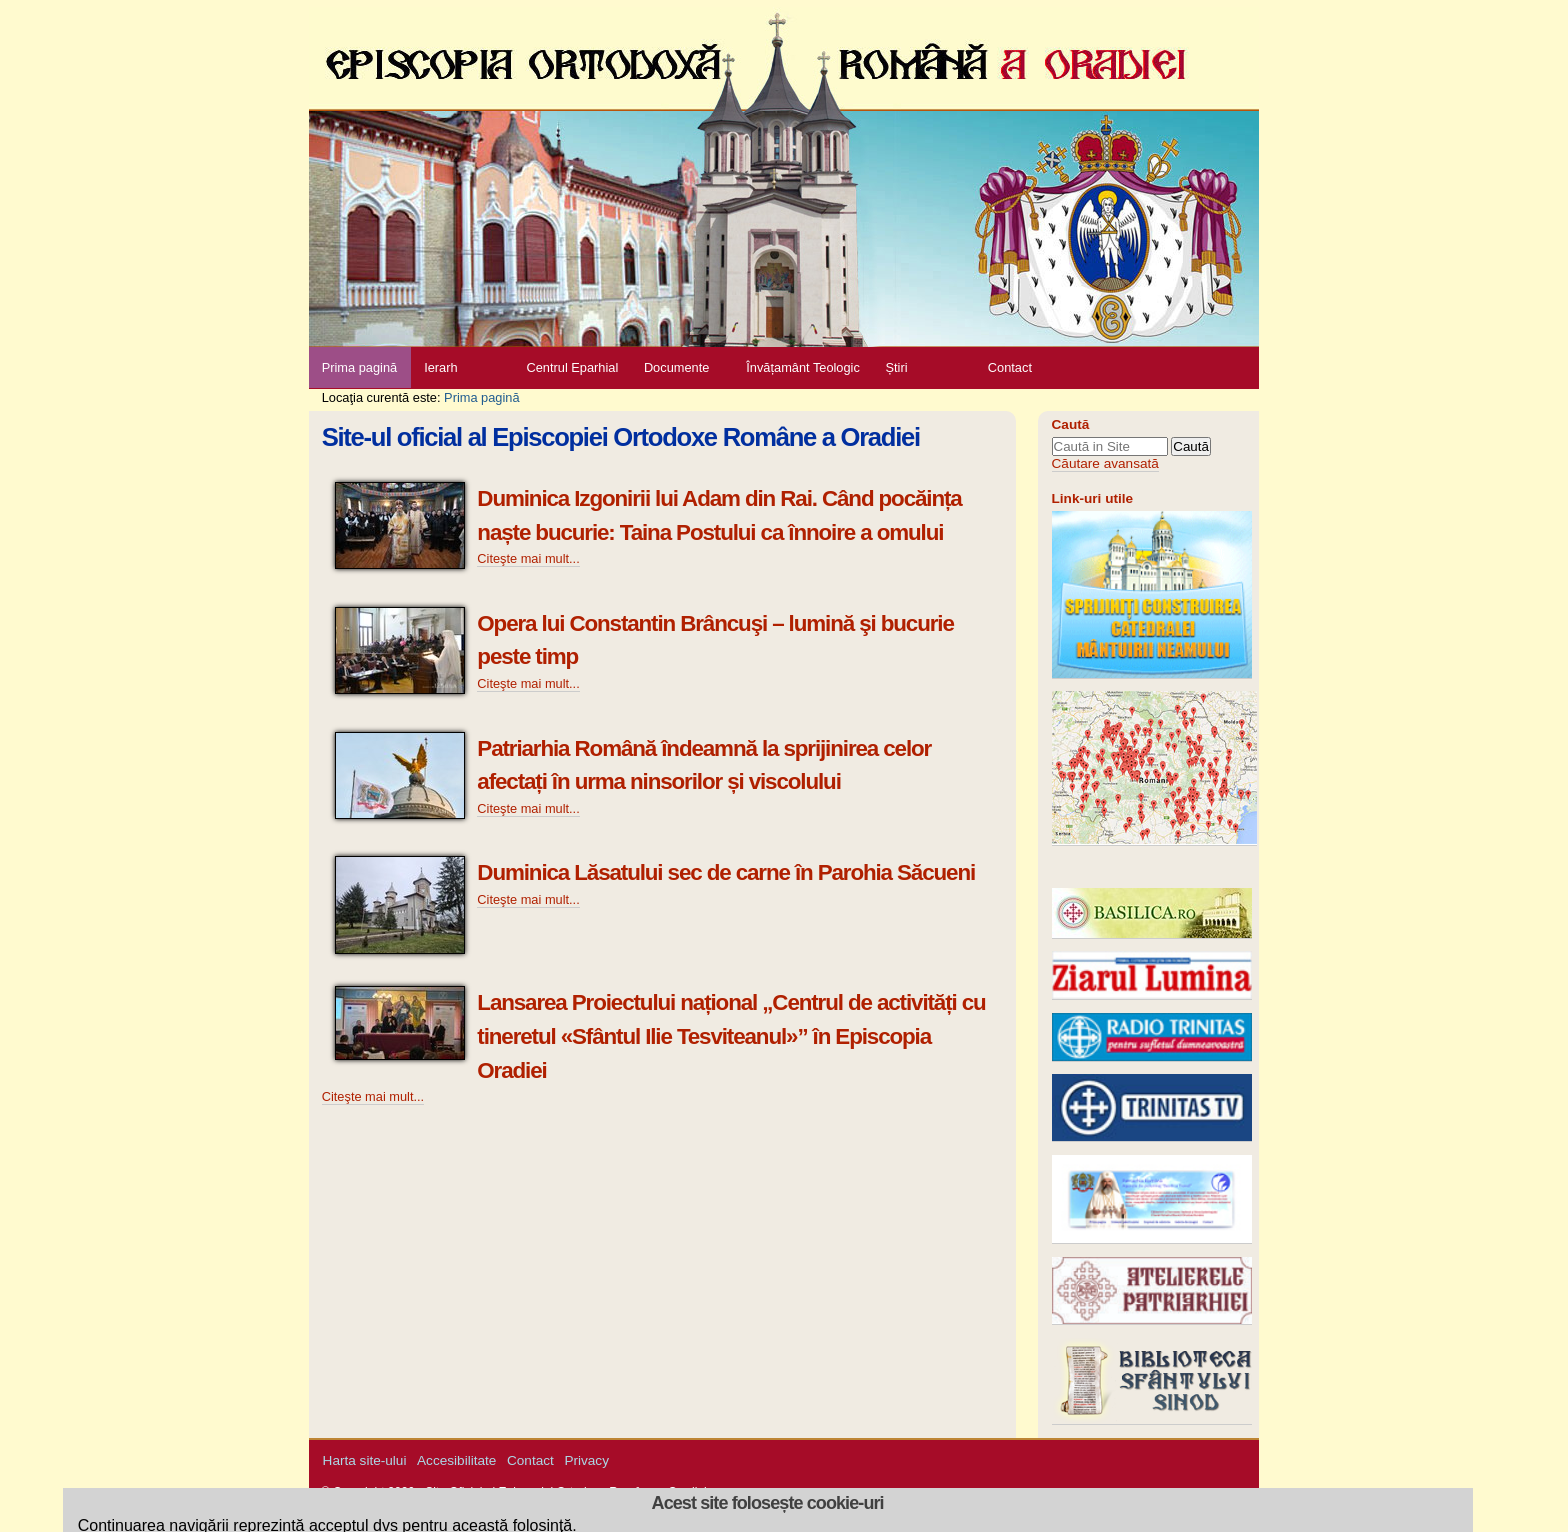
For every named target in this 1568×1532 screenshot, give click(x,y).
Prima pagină (359, 367)
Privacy (586, 1460)
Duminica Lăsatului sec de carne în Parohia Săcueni (726, 872)
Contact (1010, 367)
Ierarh (440, 367)
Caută (1071, 424)
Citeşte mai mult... (528, 558)
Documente (676, 367)
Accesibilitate (456, 1460)
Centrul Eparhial (573, 367)
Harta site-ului (365, 1460)
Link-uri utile (1093, 498)
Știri (896, 367)
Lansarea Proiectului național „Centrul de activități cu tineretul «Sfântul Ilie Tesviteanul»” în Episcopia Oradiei (731, 1036)
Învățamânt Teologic (803, 367)
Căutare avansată (1105, 463)
